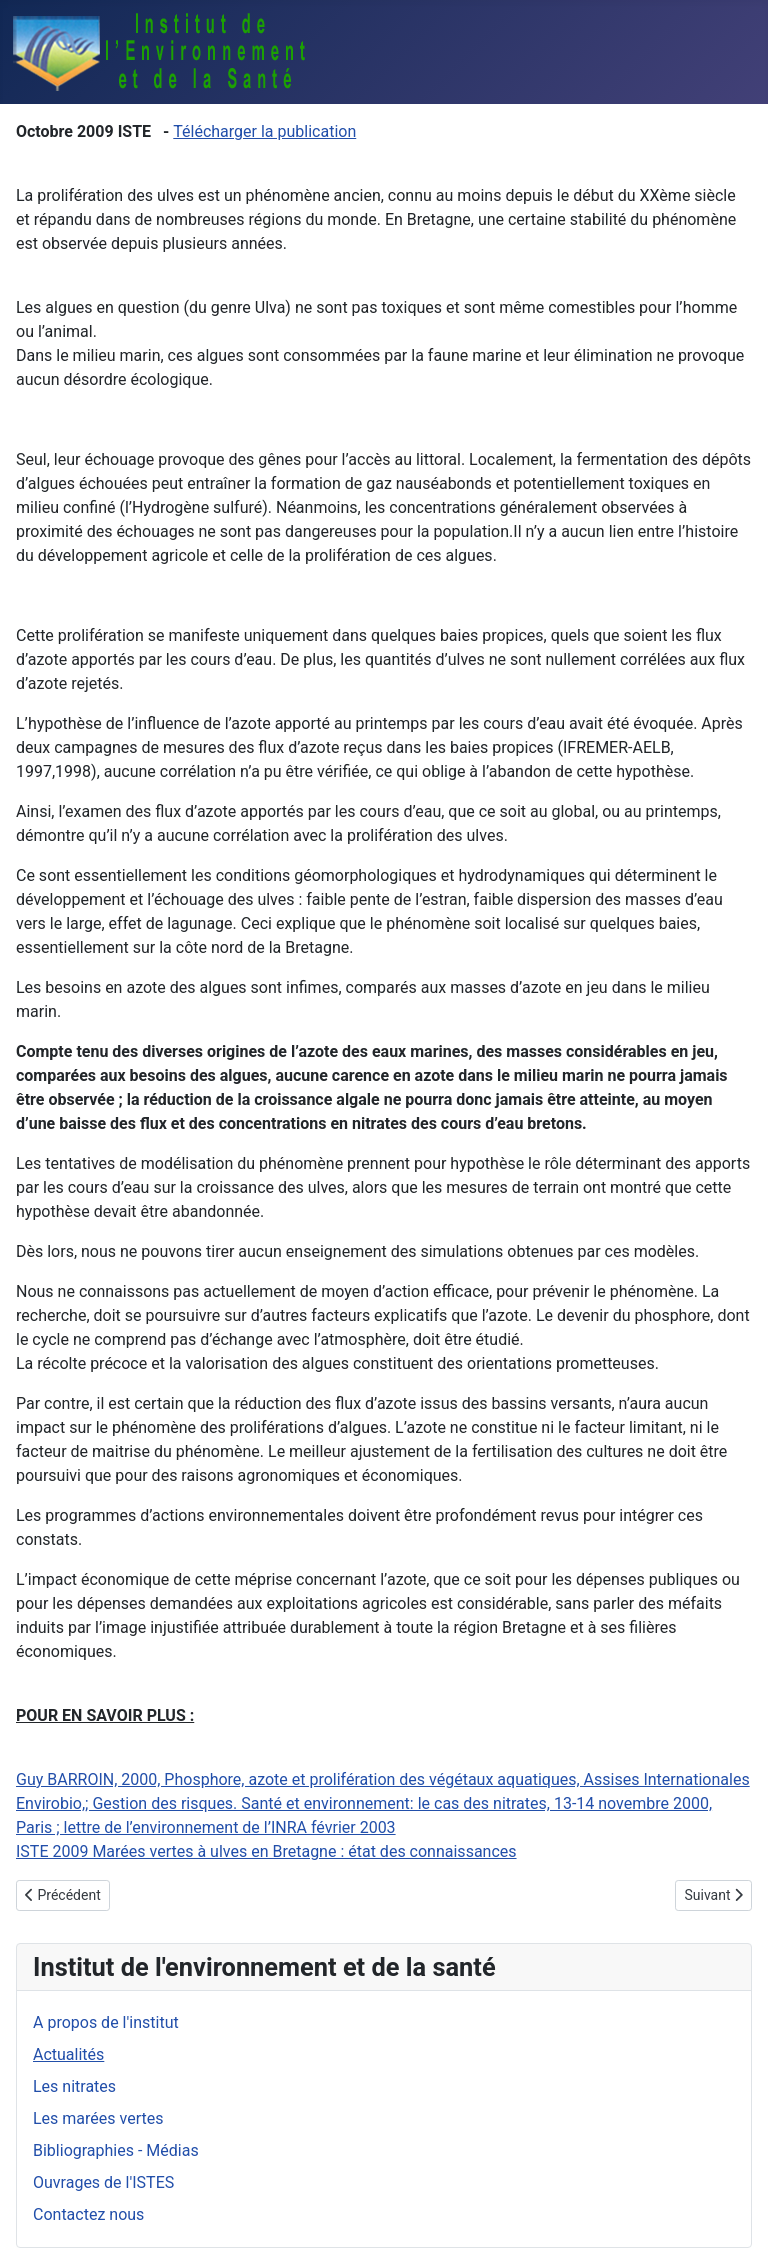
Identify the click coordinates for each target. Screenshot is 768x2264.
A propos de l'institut (106, 2022)
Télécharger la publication (264, 131)
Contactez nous (88, 2214)
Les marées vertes (98, 2118)
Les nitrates (74, 2086)
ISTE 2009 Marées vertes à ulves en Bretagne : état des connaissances (266, 1851)
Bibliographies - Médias (116, 2150)
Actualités (68, 2054)
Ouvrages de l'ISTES (103, 2182)
